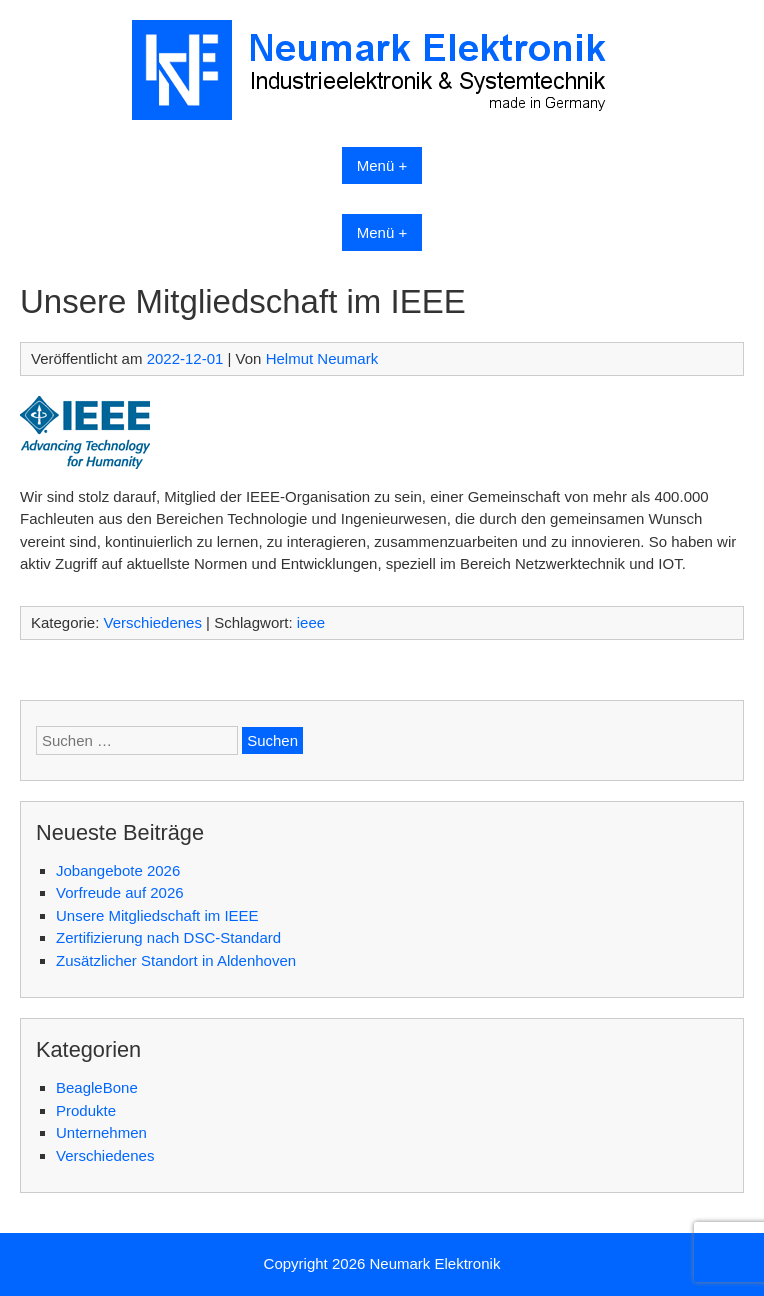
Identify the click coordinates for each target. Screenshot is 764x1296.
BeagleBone (97, 1087)
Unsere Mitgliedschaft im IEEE (157, 915)
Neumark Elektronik (435, 1263)
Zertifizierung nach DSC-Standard (168, 937)
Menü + (382, 165)
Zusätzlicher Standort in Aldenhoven (176, 960)
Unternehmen (101, 1132)
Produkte (86, 1110)
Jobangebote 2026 (118, 870)
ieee (311, 622)
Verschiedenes (153, 622)
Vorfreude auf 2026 (120, 892)
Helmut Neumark (322, 358)
